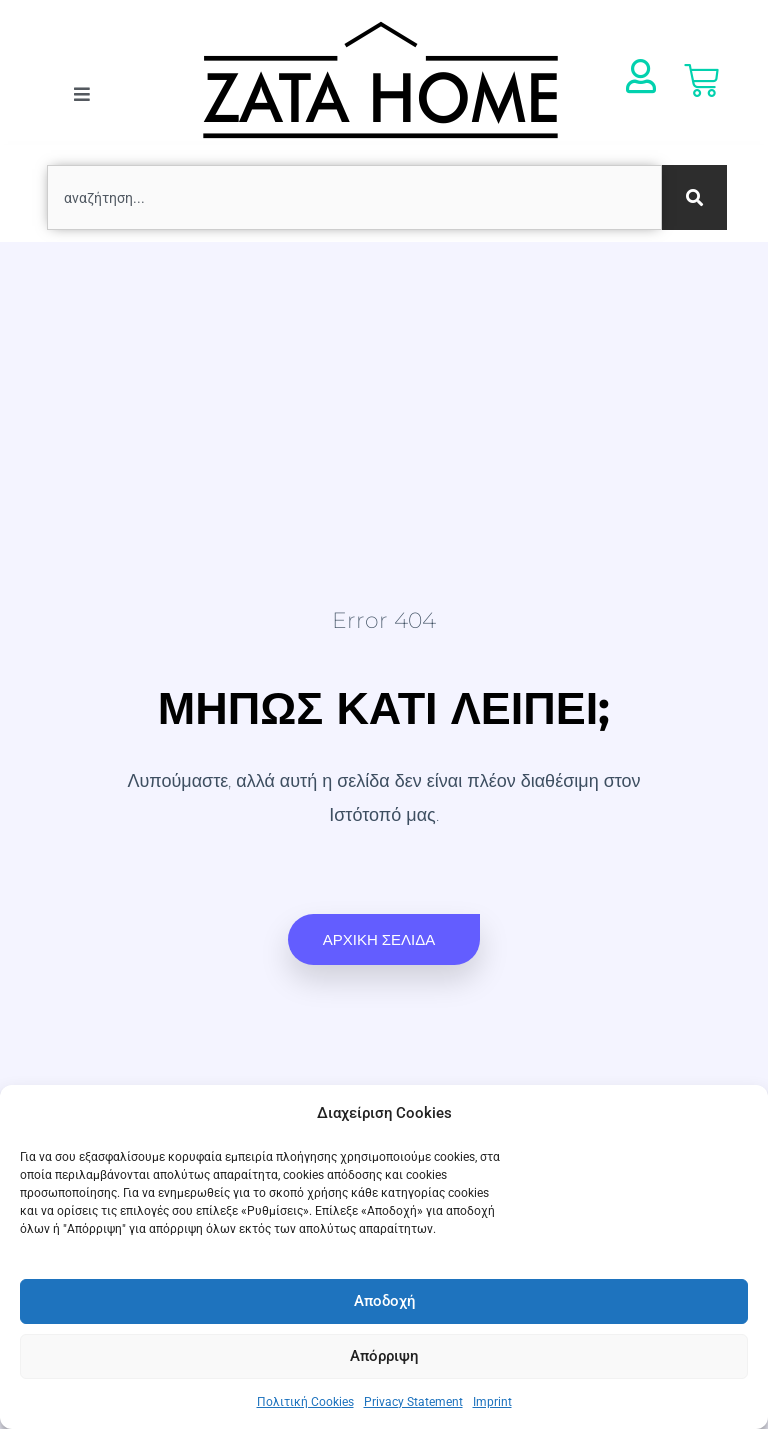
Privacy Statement (413, 1402)
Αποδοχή (384, 1301)
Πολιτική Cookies (305, 1402)
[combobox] (354, 197)
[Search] (694, 197)
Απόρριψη (384, 1356)
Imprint (492, 1402)
